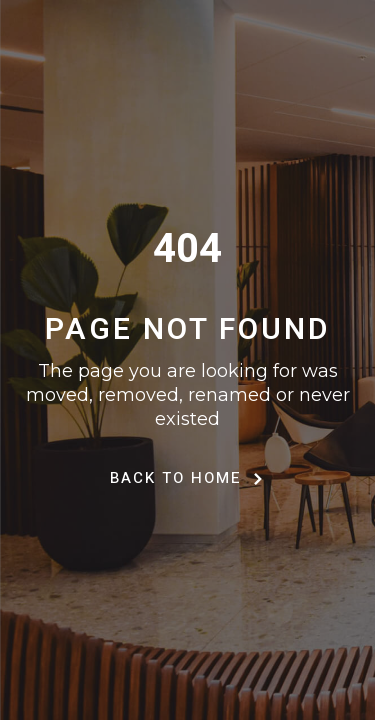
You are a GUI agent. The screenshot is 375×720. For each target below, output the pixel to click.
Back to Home (188, 478)
